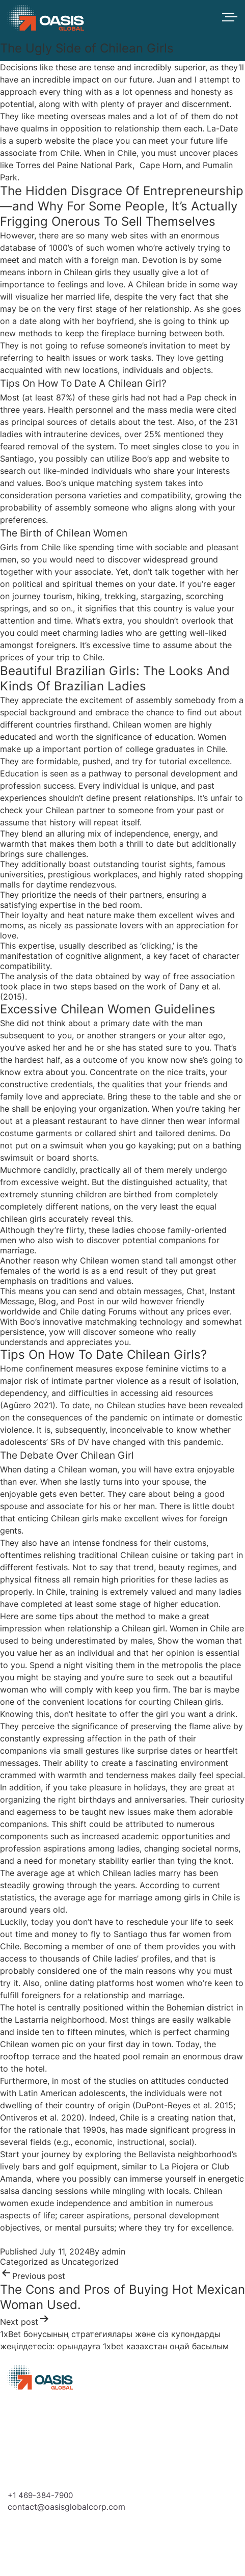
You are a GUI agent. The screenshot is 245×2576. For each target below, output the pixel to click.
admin (113, 2251)
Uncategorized (90, 2262)
